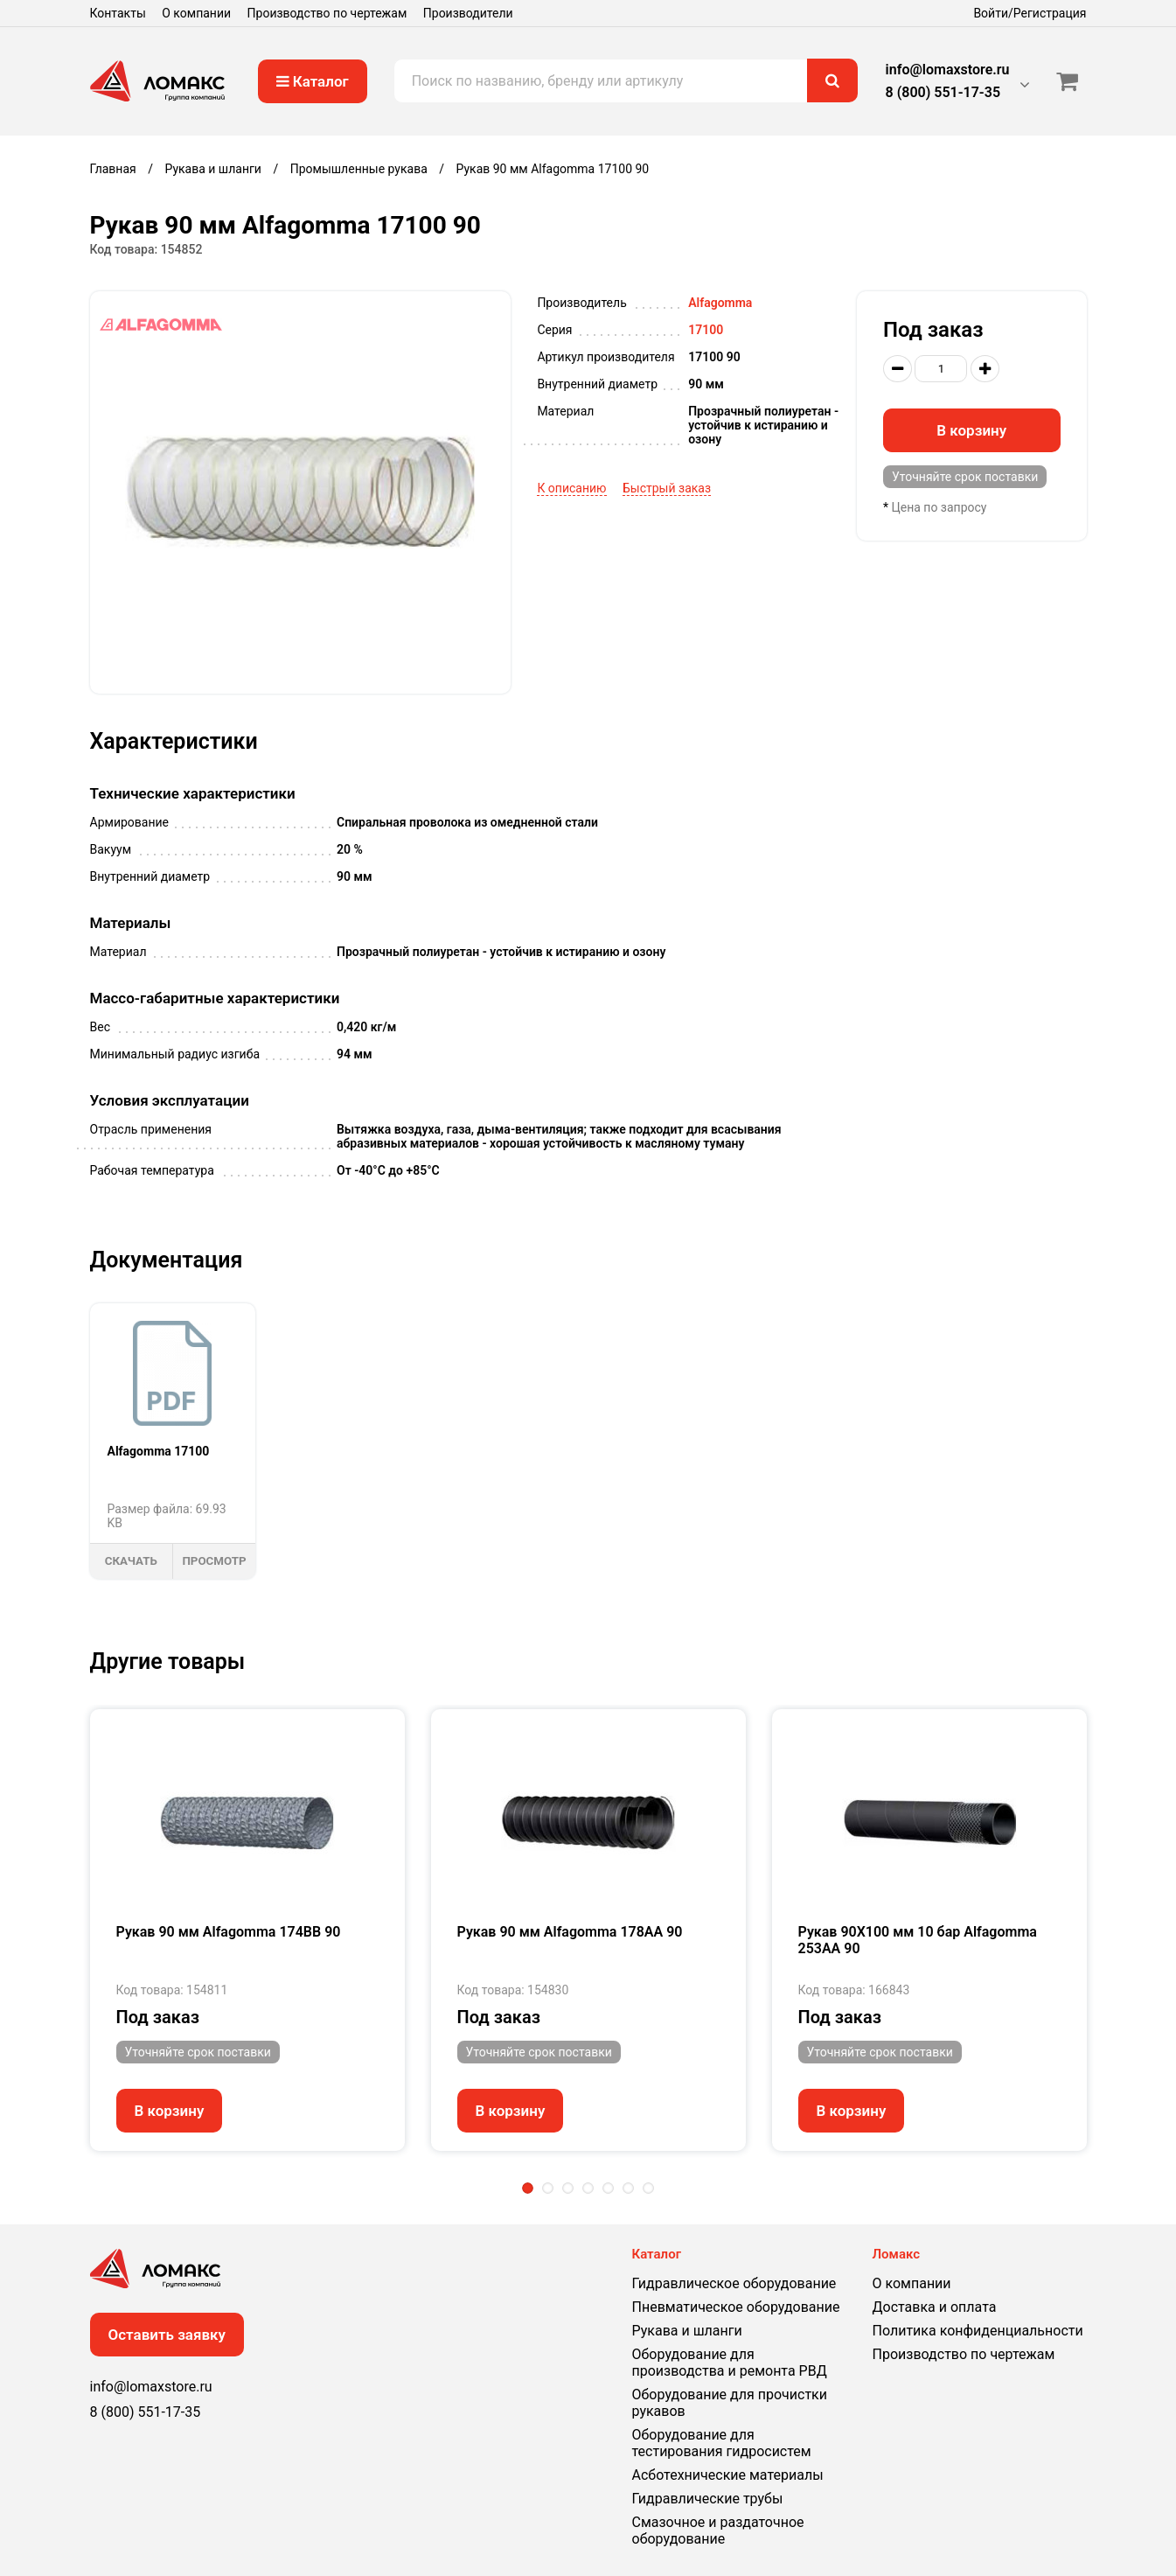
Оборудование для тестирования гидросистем (721, 2443)
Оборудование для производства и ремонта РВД (729, 2362)
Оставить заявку (167, 2334)
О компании (196, 13)
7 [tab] (648, 2188)
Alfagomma (720, 303)
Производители (468, 13)
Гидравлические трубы (707, 2498)
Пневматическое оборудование (736, 2307)
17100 (705, 330)
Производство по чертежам (327, 13)
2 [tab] (547, 2188)
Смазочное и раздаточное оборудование (718, 2530)
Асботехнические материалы (728, 2475)
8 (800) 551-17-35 (943, 92)
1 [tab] (527, 2188)
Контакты (118, 13)
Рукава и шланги (687, 2330)
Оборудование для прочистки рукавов (729, 2402)
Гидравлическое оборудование (734, 2283)
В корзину (971, 430)
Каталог (312, 81)
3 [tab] (568, 2188)
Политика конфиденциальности (978, 2330)
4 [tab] (588, 2188)
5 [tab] (608, 2188)
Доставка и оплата (935, 2307)
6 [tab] (628, 2188)
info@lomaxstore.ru (948, 69)
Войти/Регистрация (1029, 13)
